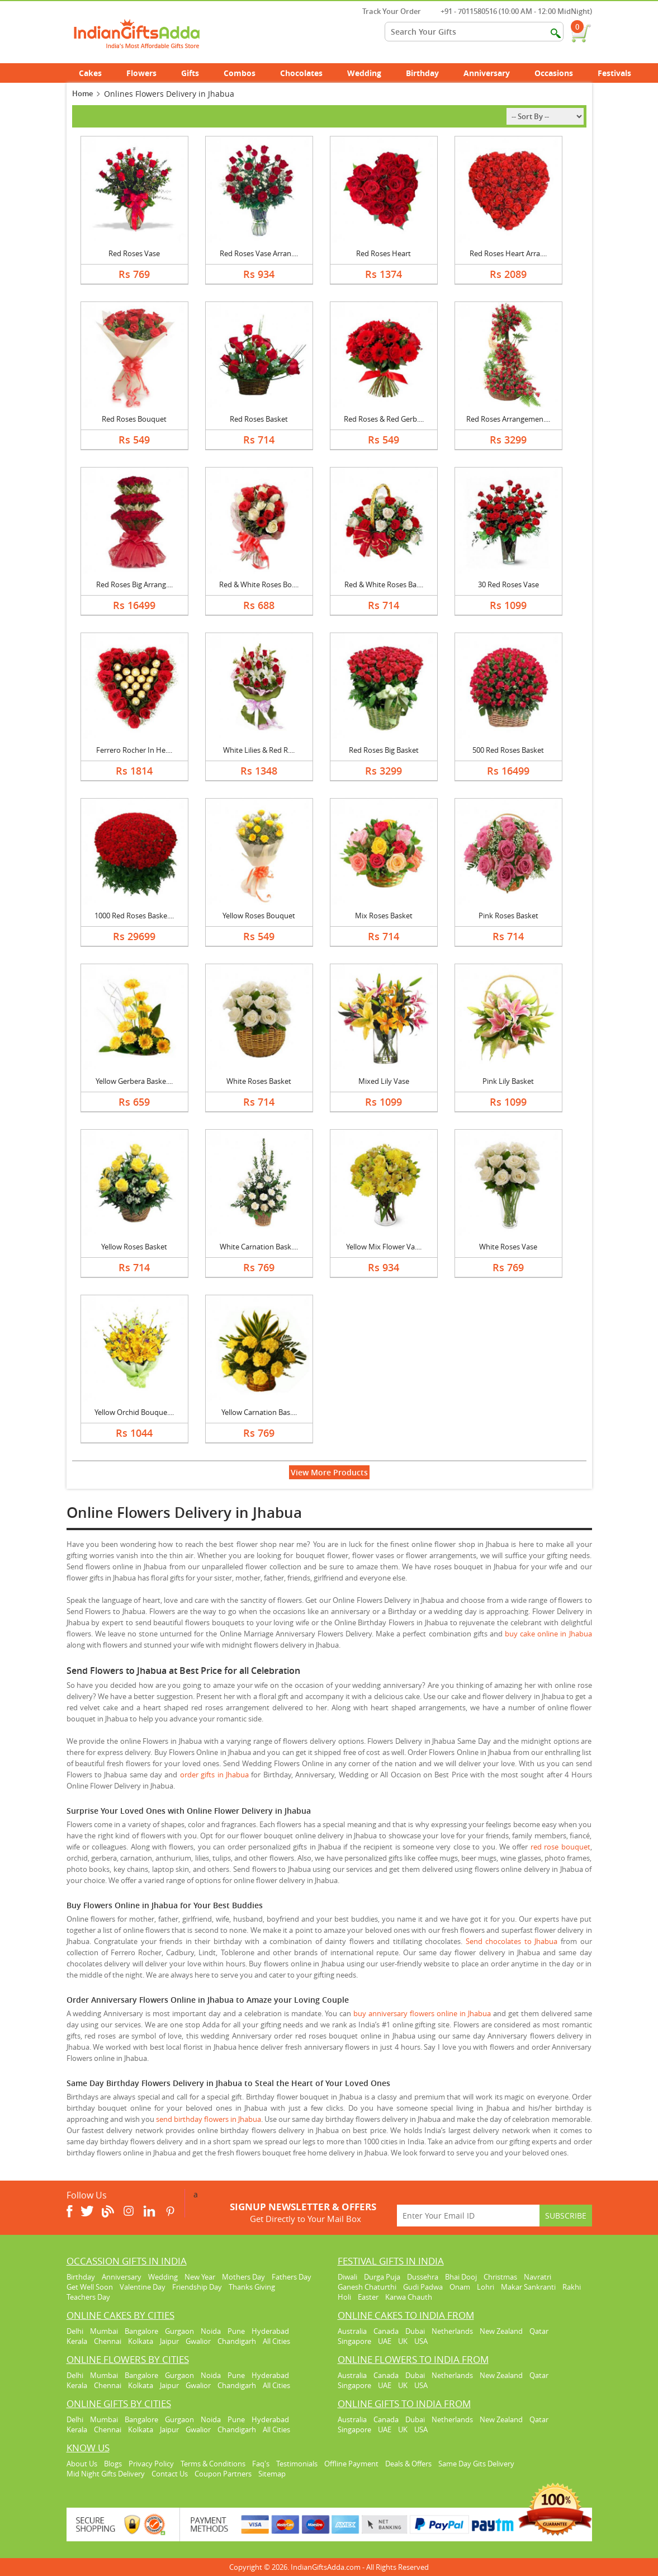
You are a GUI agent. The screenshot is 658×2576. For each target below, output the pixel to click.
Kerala (77, 2341)
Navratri (537, 2277)
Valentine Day (142, 2287)
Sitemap (272, 2474)
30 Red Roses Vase (508, 584)
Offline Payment (351, 2464)
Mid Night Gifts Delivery (106, 2474)
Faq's (260, 2464)
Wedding (370, 73)
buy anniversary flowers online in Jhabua (422, 2013)
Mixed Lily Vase (383, 1081)
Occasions (559, 73)
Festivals (620, 73)
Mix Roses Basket (384, 915)
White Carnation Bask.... (259, 1247)
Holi (344, 2297)
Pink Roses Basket (508, 915)
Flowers (147, 73)
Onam (459, 2287)
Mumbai (104, 2331)
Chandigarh (236, 2341)
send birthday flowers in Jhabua (208, 2119)
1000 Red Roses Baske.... (134, 915)
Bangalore (141, 2331)
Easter (368, 2297)
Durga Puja (382, 2277)
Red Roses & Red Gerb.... (384, 419)
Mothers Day (243, 2277)
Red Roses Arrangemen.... (508, 419)
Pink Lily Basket (508, 1081)
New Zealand (501, 2331)
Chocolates (301, 73)
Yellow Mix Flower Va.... (384, 1247)
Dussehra (422, 2277)
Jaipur (169, 2341)
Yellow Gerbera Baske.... (134, 1081)
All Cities (276, 2341)
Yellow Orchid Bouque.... (134, 1412)
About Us (82, 2464)
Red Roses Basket (259, 419)
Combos (239, 73)
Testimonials (297, 2464)
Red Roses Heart (383, 253)
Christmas (500, 2277)
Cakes (96, 73)
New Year (199, 2277)
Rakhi (571, 2287)
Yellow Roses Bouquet (259, 915)
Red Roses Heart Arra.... (508, 253)
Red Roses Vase (134, 253)
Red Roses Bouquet (134, 419)
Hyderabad (270, 2331)
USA (421, 2341)
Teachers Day (88, 2297)
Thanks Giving (252, 2287)
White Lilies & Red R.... (259, 750)
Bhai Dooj (461, 2277)
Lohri (485, 2287)
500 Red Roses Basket (508, 750)
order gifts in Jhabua (214, 1775)
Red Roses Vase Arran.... (259, 253)
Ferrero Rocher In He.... (134, 750)
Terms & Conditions (213, 2464)
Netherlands (452, 2331)
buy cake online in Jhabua (548, 1634)
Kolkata (140, 2341)
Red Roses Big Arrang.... (134, 584)
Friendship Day (197, 2287)
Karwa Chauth (408, 2297)
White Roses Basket (258, 1081)
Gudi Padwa (423, 2287)
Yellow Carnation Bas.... (259, 1412)
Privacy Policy (151, 2464)
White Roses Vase (508, 1247)
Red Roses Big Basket (384, 750)
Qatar (538, 2331)
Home (82, 93)
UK (403, 2341)
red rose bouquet (560, 1847)
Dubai (415, 2331)
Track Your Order (386, 11)
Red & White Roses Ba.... (383, 584)
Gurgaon (179, 2331)
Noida (211, 2331)
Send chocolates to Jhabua (512, 1941)
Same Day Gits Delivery (476, 2464)
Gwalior (198, 2341)
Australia (352, 2331)
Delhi (75, 2331)
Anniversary (492, 73)
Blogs (113, 2464)
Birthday (428, 73)
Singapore (354, 2341)
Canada (386, 2331)
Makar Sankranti (528, 2287)
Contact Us (170, 2474)
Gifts (196, 73)
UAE (384, 2341)
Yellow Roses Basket (134, 1247)
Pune (236, 2331)
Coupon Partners (223, 2474)
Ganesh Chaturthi (367, 2287)
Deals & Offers (408, 2464)
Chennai (107, 2341)
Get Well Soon (90, 2287)
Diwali (347, 2277)
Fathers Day (291, 2277)
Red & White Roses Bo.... (259, 584)
